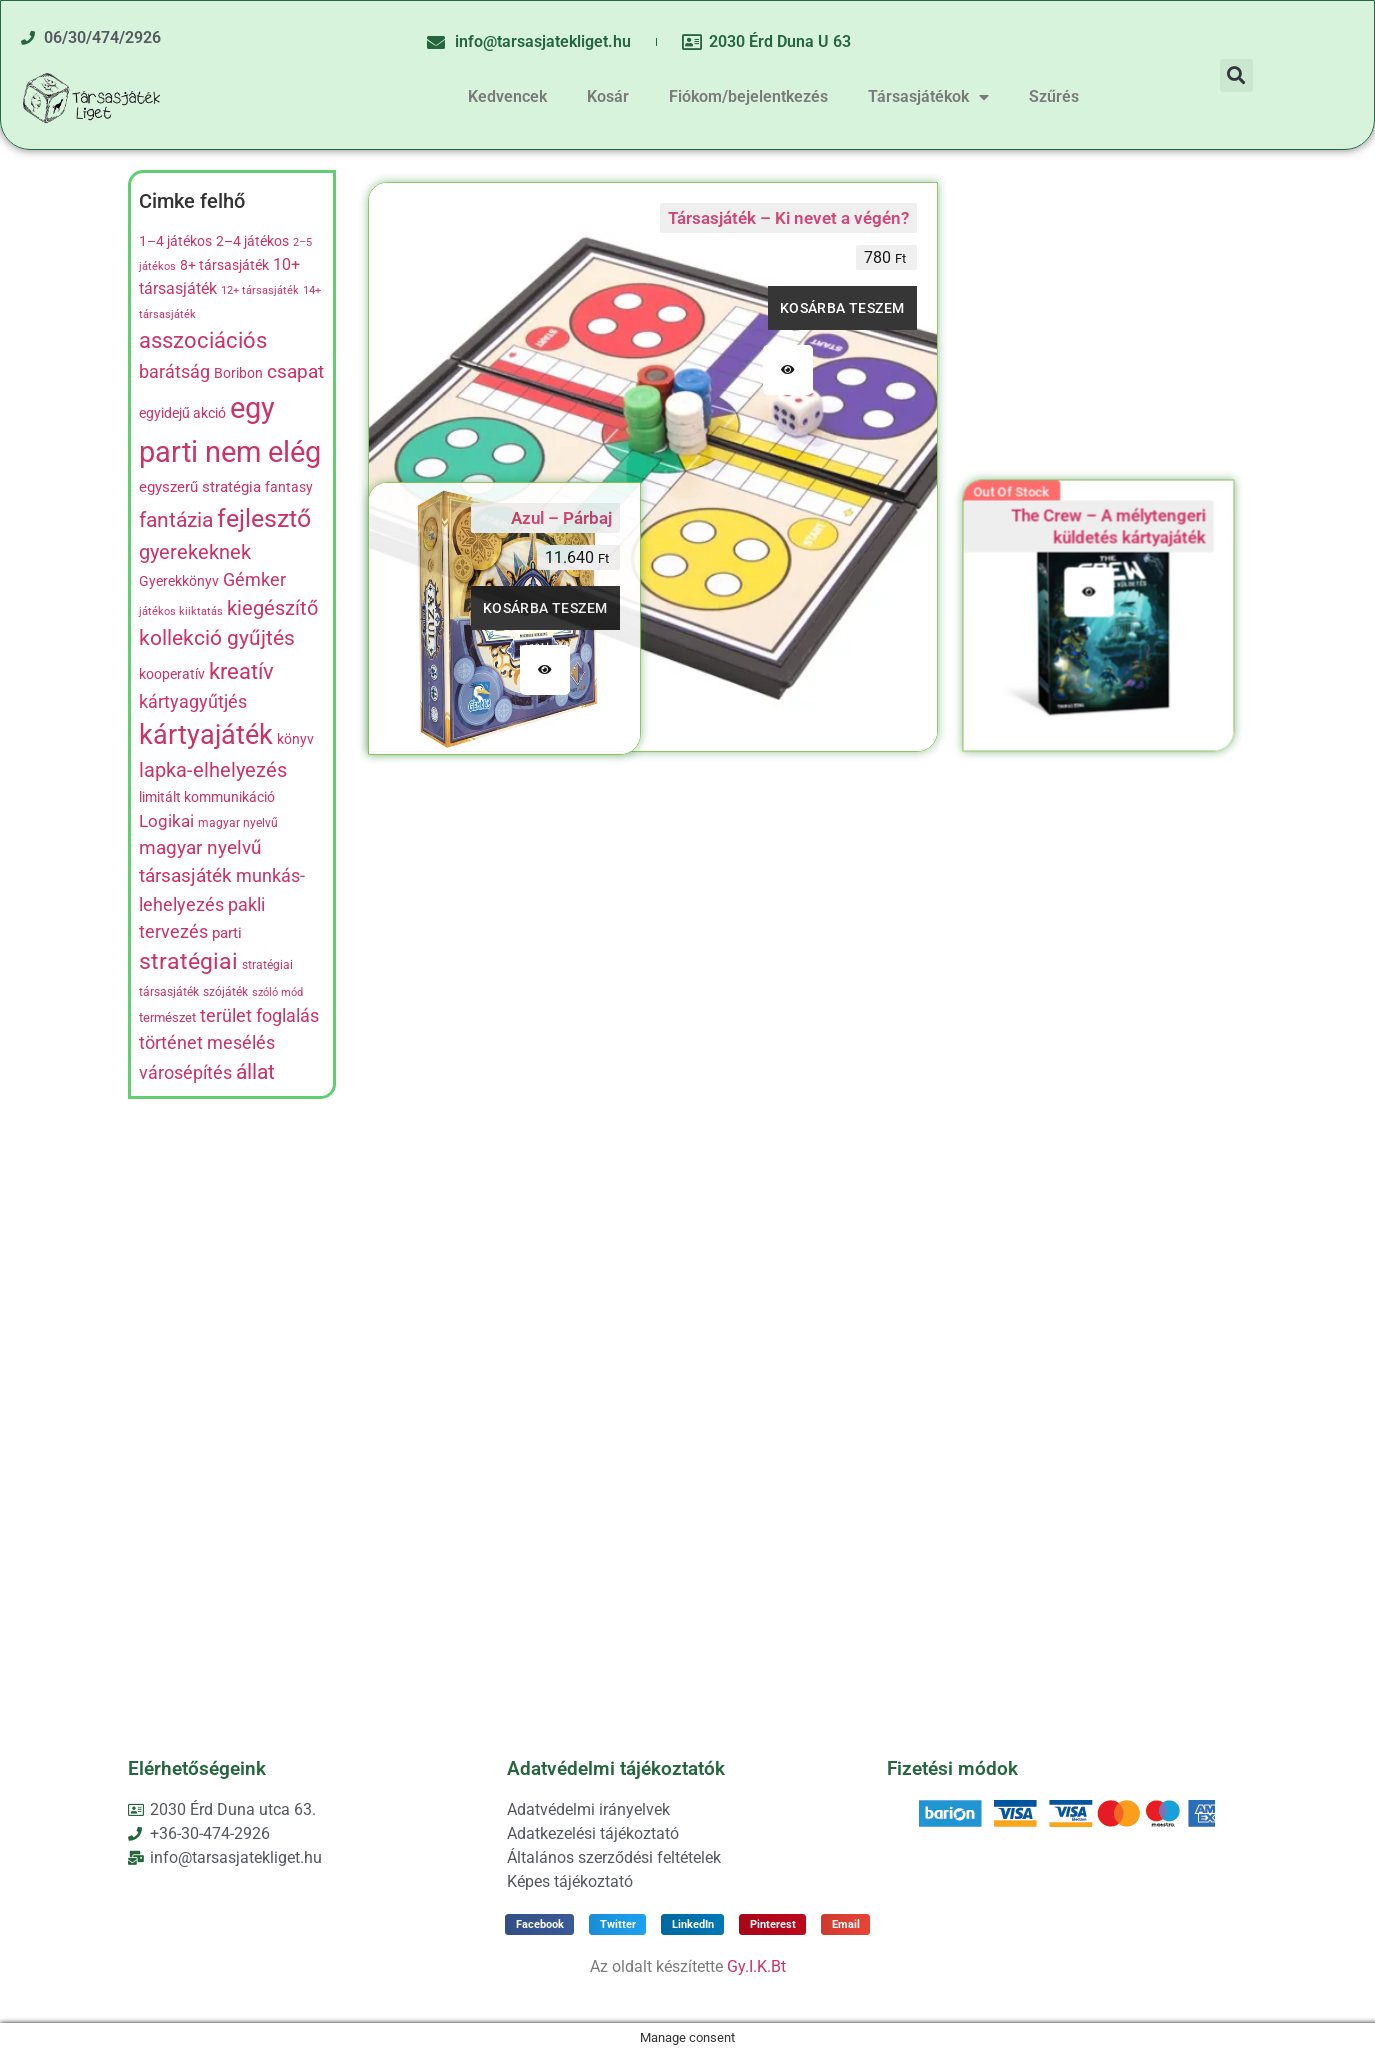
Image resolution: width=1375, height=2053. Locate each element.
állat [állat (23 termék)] (255, 1071)
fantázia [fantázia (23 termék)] (176, 519)
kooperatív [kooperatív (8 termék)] (172, 674)
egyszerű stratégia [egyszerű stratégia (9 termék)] (200, 487)
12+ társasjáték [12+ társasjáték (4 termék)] (260, 290)
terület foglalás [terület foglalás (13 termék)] (259, 1016)
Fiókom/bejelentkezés (748, 96)
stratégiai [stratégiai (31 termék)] (188, 961)
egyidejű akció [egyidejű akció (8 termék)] (182, 413)
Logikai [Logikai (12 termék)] (166, 821)
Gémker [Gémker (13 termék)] (254, 580)
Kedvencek (507, 96)
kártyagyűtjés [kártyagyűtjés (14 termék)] (193, 701)
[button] (1236, 75)
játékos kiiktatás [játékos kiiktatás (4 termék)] (181, 611)
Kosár (608, 96)
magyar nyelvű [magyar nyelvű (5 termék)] (238, 823)
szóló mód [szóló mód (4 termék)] (277, 992)
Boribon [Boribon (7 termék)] (238, 373)
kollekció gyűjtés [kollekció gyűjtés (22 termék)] (217, 638)
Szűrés (1054, 96)
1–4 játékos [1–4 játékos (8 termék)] (175, 241)
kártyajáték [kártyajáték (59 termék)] (206, 735)
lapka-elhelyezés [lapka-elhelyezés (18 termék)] (213, 770)
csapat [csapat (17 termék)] (295, 371)
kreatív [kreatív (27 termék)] (241, 671)
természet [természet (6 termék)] (167, 1017)
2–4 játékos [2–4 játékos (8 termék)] (252, 241)
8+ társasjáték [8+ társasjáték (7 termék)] (224, 265)
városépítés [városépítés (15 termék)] (185, 1072)
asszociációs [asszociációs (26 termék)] (203, 340)
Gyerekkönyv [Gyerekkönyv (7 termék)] (179, 581)
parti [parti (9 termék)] (227, 933)
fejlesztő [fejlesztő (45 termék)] (264, 518)
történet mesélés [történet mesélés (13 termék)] (207, 1043)
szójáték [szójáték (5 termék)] (225, 992)
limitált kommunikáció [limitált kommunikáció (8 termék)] (207, 797)
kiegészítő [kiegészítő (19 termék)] (272, 608)
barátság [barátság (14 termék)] (174, 371)
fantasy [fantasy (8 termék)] (289, 487)
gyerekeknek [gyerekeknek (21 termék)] (195, 552)
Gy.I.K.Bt (756, 1966)
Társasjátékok (928, 97)
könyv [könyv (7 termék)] (295, 739)
